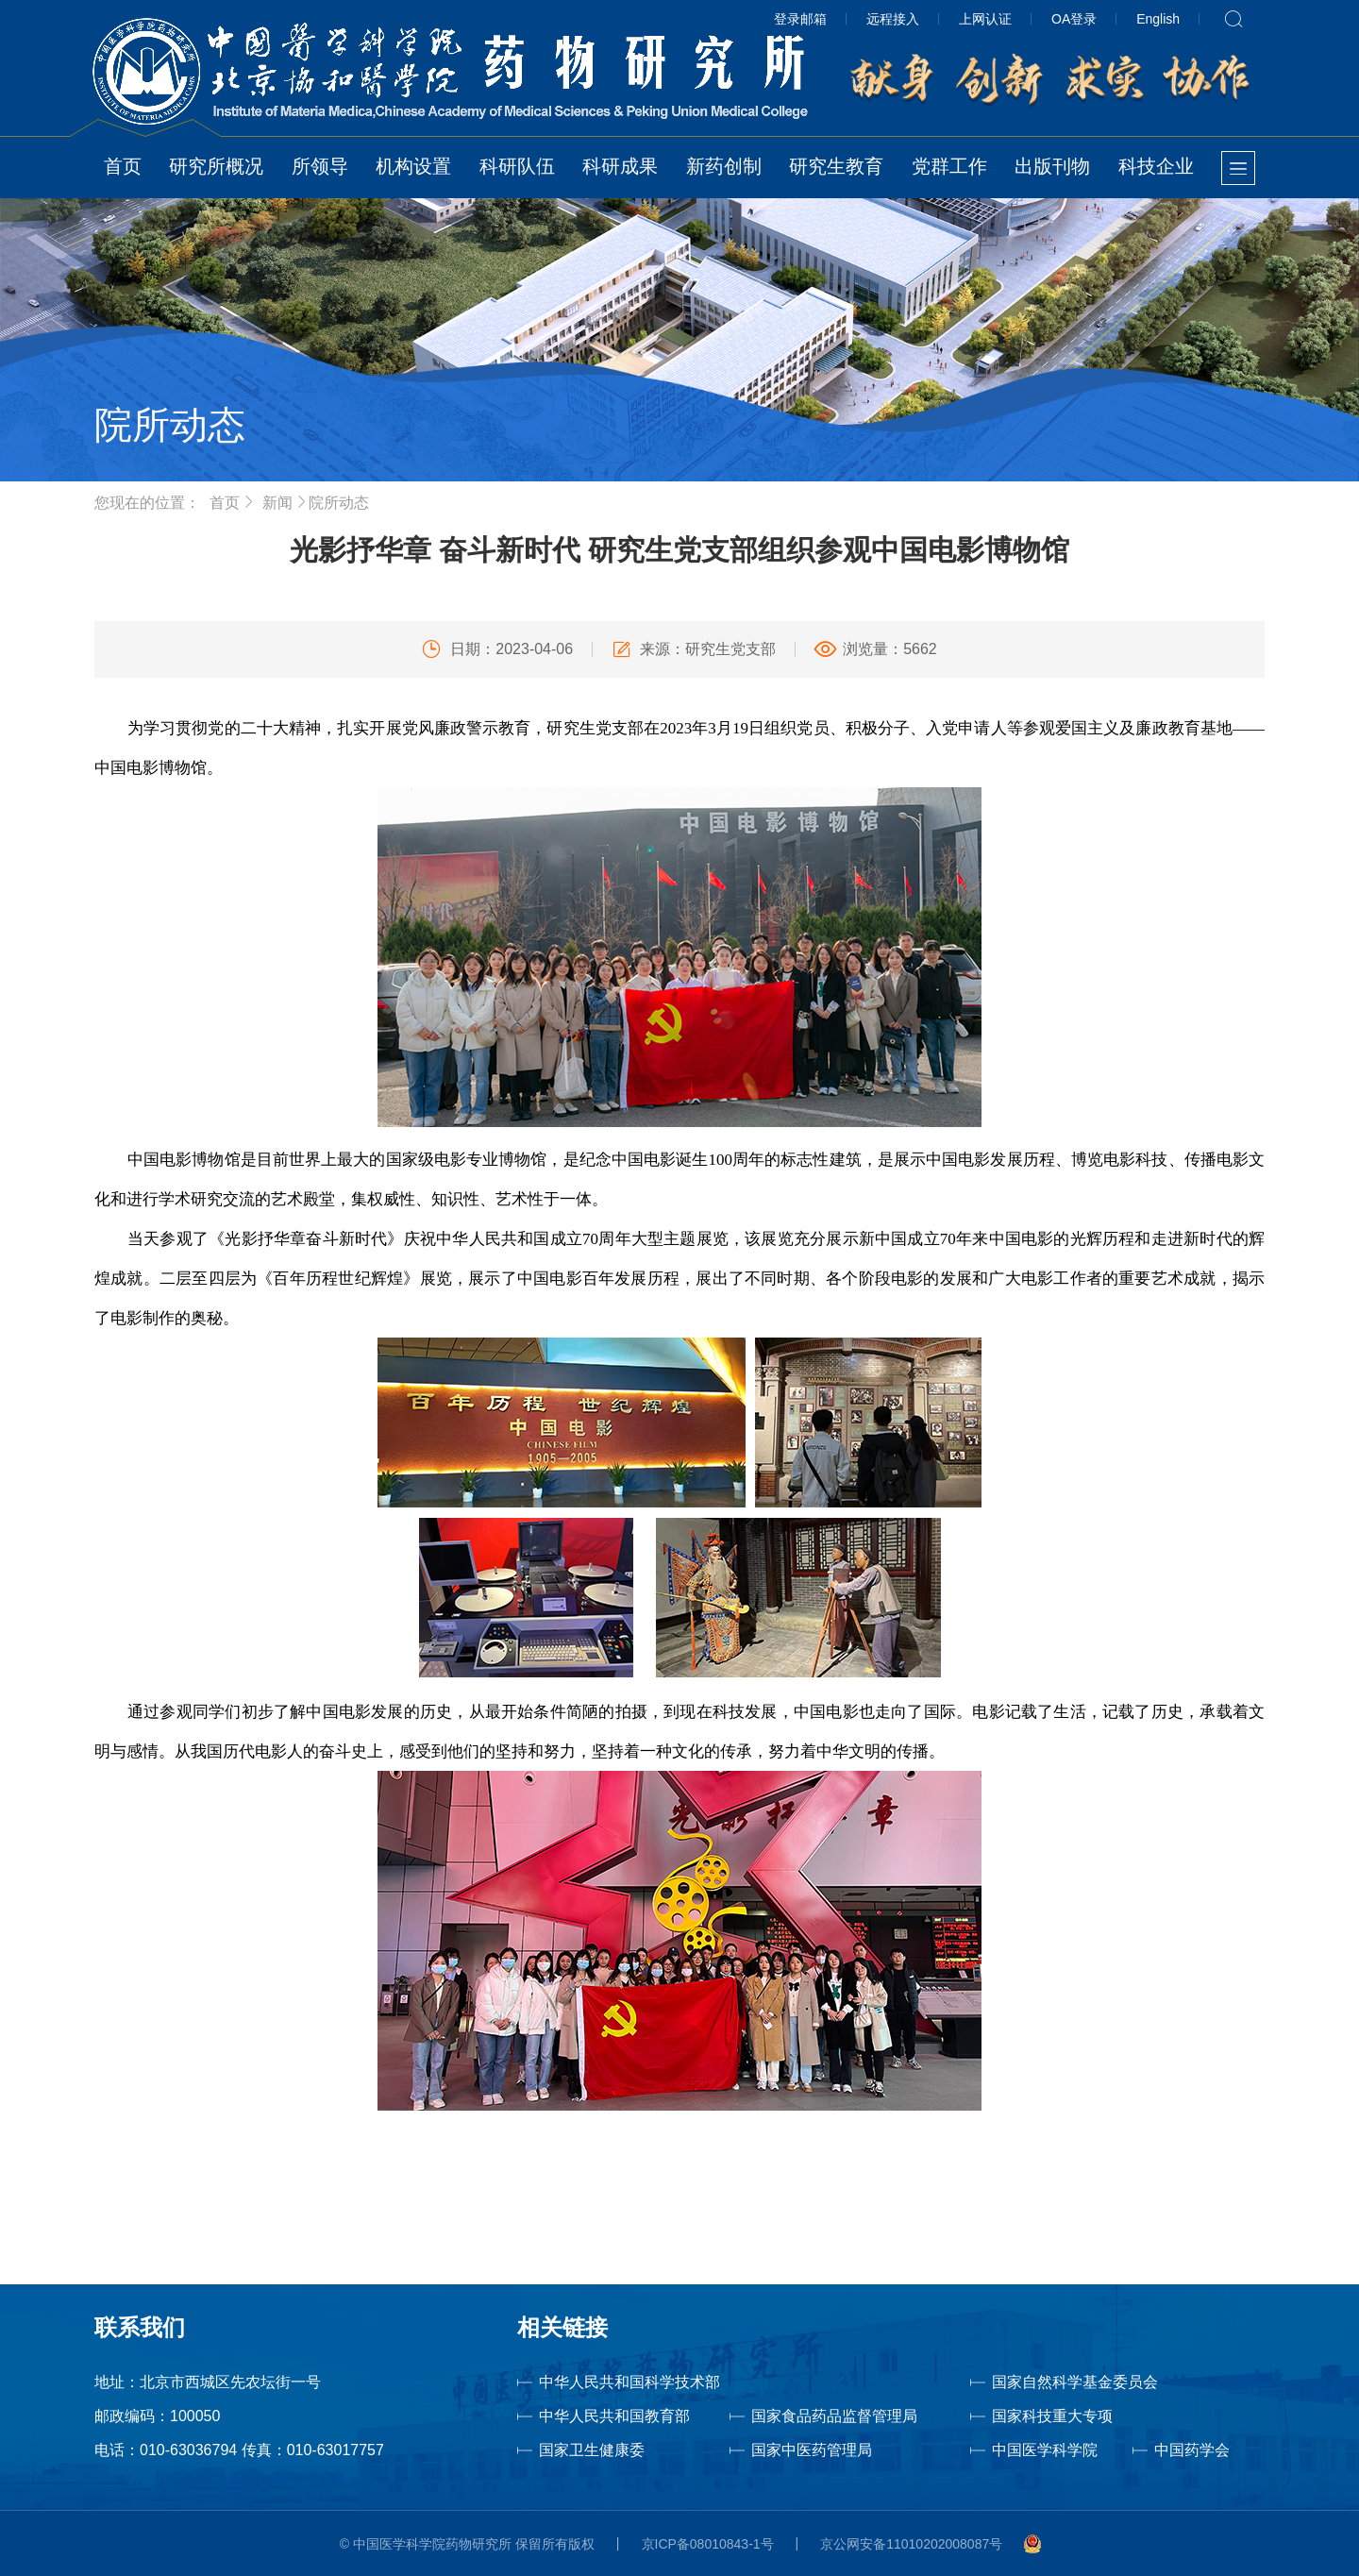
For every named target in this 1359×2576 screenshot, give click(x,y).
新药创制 (724, 166)
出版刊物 (1052, 166)
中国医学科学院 (1045, 2450)
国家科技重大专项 (1052, 2416)
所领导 (320, 166)
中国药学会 (1192, 2450)
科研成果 (620, 166)
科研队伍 (517, 166)
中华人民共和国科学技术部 (629, 2382)
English (1158, 18)
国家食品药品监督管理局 (834, 2416)
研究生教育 (836, 166)
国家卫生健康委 (617, 2450)
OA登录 (1074, 18)
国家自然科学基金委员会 (1075, 2382)
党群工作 (949, 166)
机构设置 (413, 166)
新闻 (277, 503)
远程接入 (892, 18)
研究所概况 (216, 166)
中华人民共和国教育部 (614, 2416)
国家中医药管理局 (843, 2450)
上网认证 (985, 18)
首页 (123, 166)
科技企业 (1156, 166)
